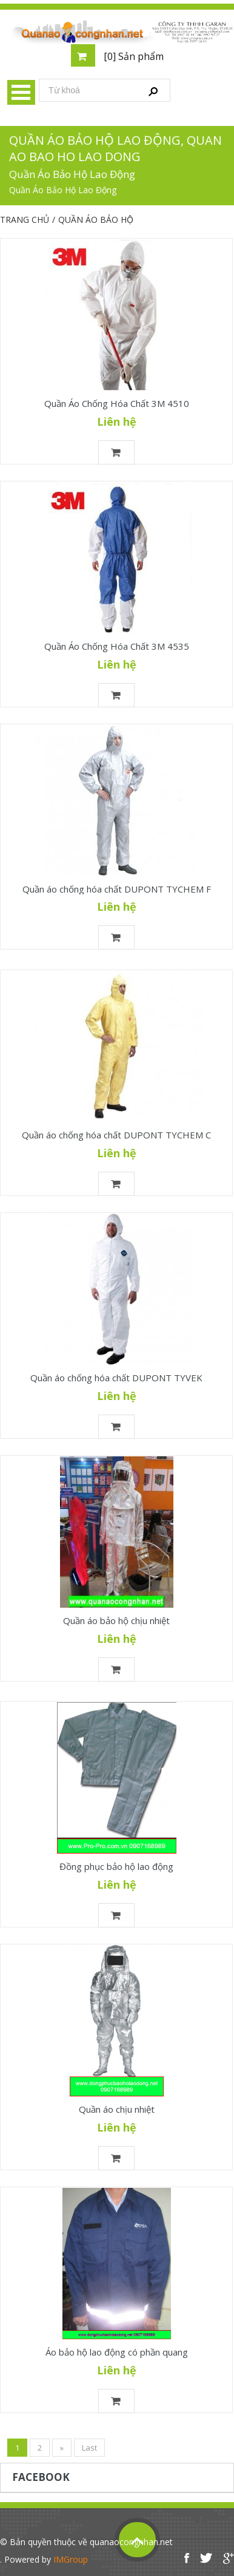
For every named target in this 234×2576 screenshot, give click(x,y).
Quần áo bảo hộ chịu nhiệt (116, 1620)
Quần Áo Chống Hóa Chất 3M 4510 (116, 403)
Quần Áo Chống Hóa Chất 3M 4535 (116, 646)
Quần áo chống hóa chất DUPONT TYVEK (116, 1378)
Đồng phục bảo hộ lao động (116, 1866)
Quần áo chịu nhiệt (117, 2109)
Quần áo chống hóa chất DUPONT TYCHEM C (116, 1135)
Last (89, 2447)
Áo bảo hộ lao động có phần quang (116, 2352)
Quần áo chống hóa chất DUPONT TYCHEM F (116, 889)
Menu (21, 92)
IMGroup (70, 2559)
